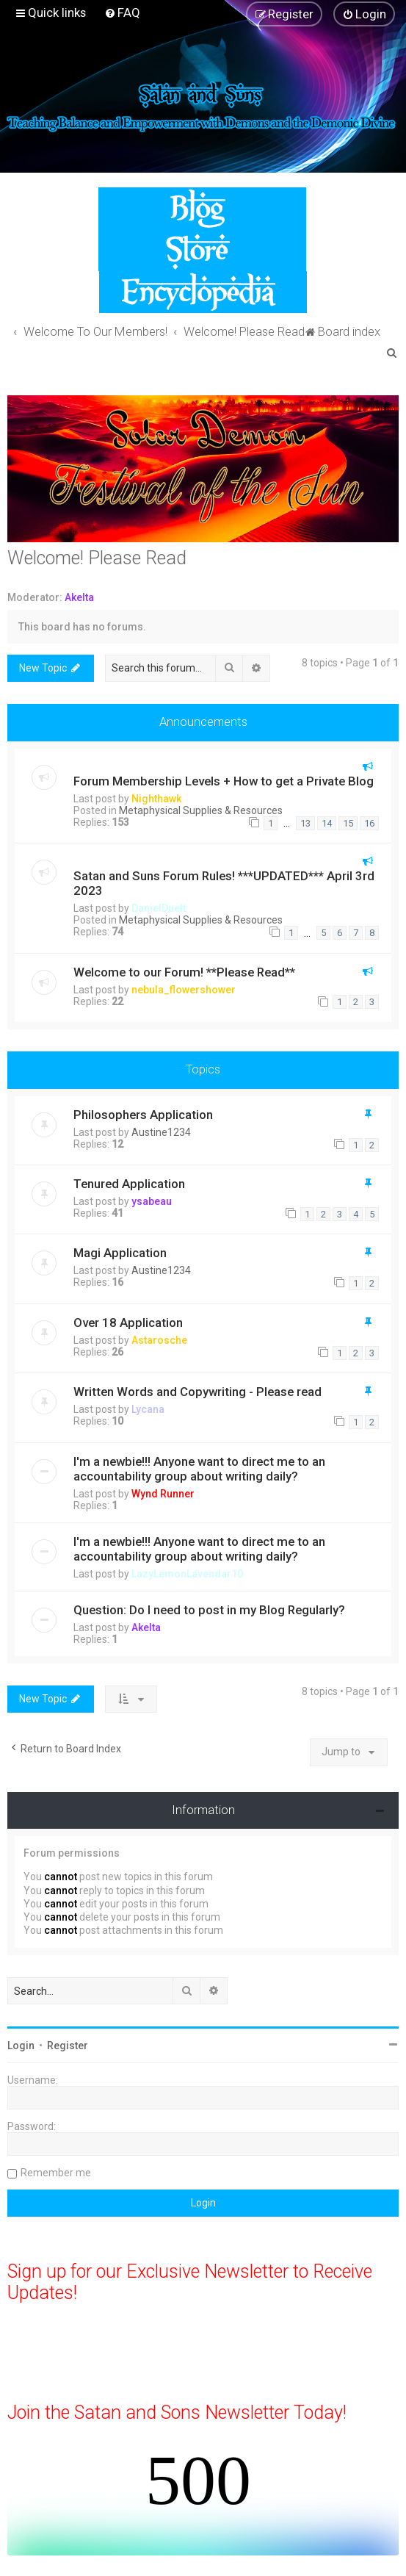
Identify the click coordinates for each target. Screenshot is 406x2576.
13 (305, 823)
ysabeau (151, 1201)
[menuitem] (122, 12)
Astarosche (159, 1340)
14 (327, 823)
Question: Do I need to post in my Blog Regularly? (209, 1609)
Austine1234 (161, 1132)
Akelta (79, 597)
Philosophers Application (143, 1114)
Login (21, 2045)
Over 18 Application (128, 1322)
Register (67, 2045)
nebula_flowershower (183, 990)
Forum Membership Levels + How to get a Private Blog (223, 781)
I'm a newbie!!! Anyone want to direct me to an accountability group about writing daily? (199, 1468)
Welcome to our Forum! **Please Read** (184, 972)
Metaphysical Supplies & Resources (201, 810)
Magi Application (120, 1252)
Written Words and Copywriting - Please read (197, 1391)
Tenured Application (129, 1183)
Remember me (56, 2173)
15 (348, 823)
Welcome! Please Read (96, 558)
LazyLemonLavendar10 (187, 1574)
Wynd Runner (163, 1494)
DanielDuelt (158, 908)
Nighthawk (156, 799)
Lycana (147, 1409)
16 (369, 823)
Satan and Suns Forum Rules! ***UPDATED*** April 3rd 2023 (223, 883)
